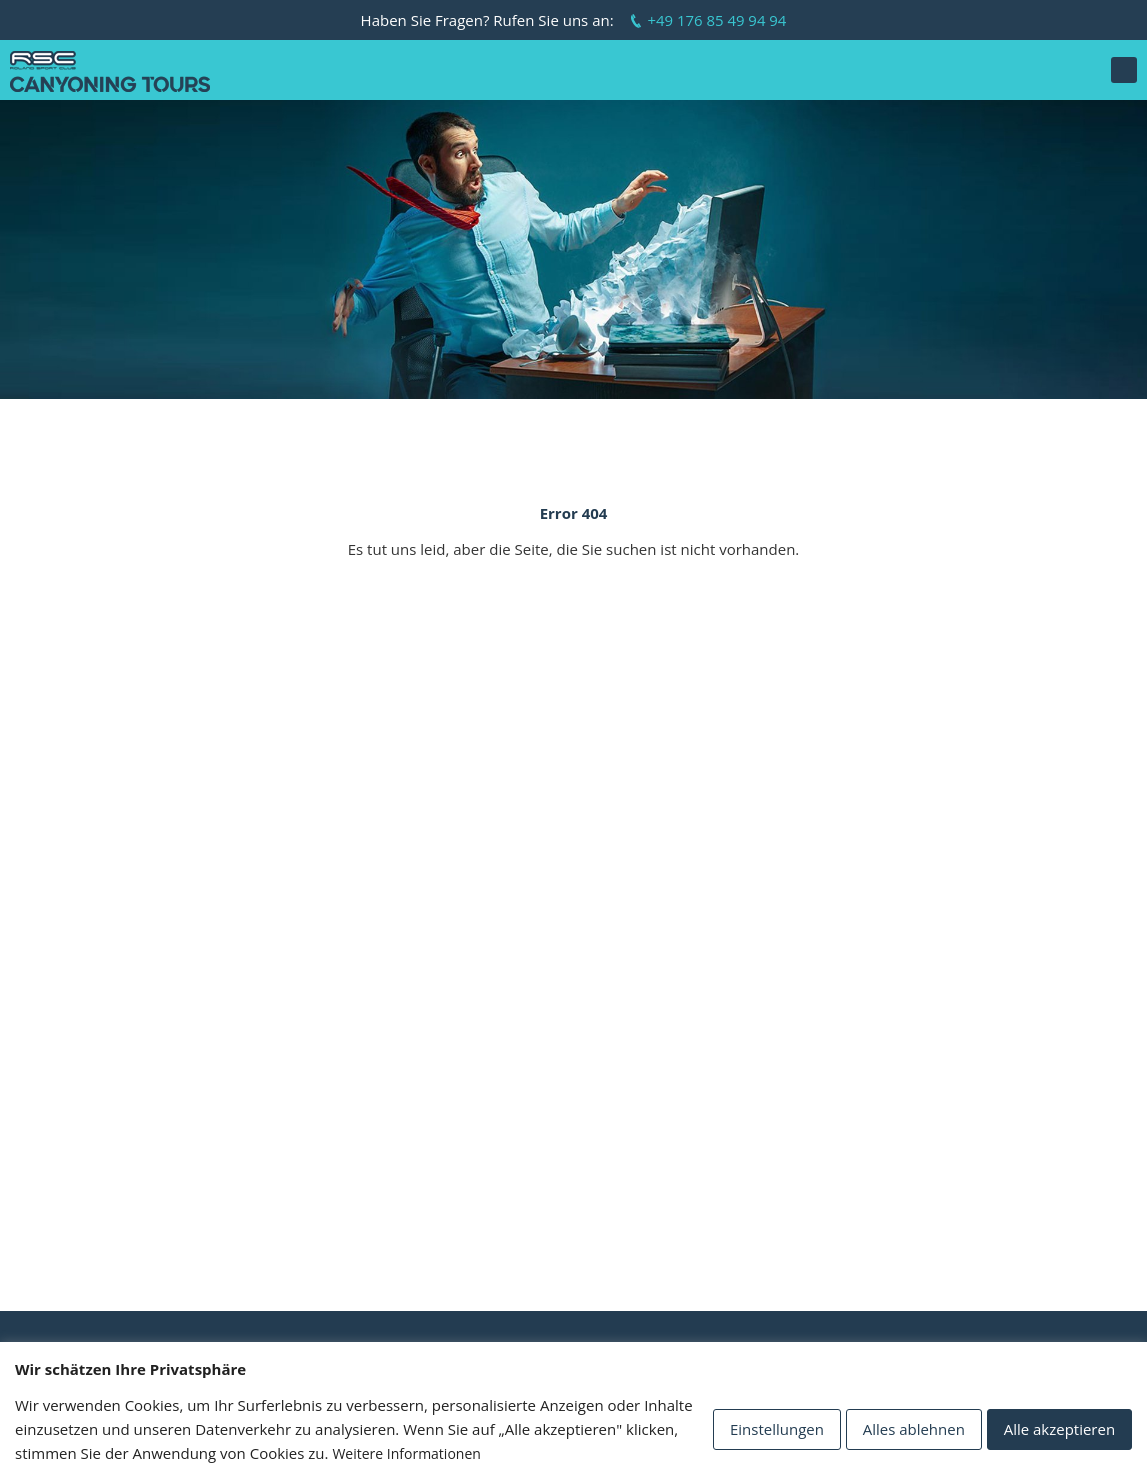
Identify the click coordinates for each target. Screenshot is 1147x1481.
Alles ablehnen (913, 1429)
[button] (1124, 70)
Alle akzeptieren (1059, 1429)
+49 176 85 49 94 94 (717, 20)
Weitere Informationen (406, 1453)
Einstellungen (776, 1429)
